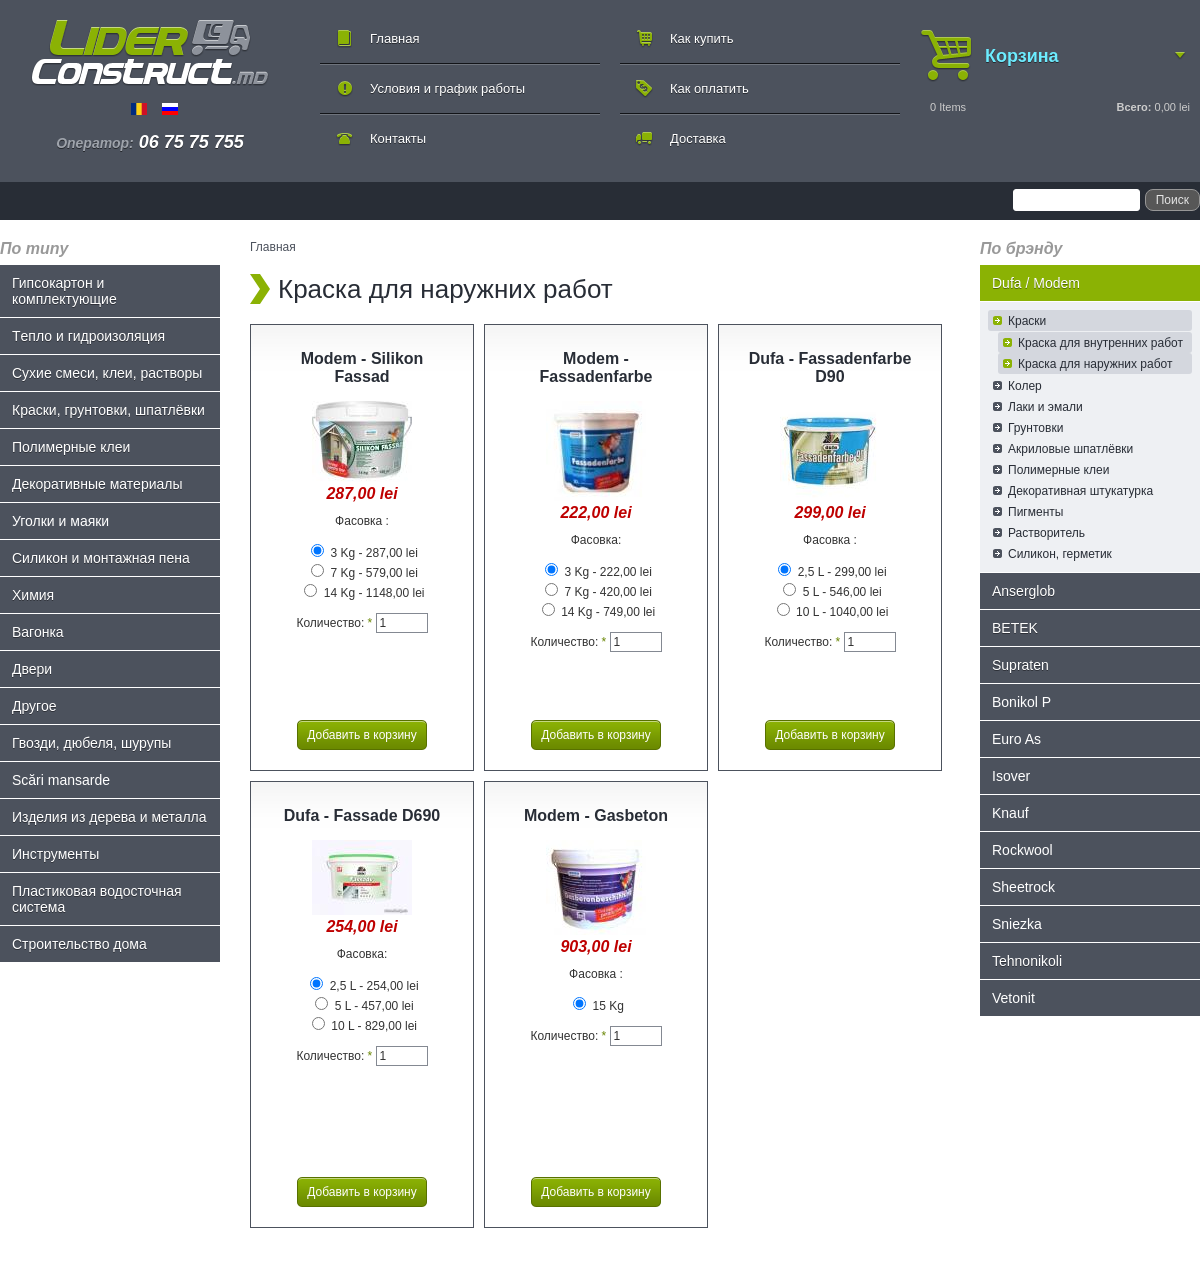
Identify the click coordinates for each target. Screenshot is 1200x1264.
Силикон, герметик (1060, 554)
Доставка (698, 138)
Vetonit (1013, 998)
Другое (34, 706)
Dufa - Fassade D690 (362, 815)
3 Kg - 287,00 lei (364, 553)
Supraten (1020, 665)
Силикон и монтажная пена (101, 558)
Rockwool (1022, 850)
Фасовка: (596, 540)
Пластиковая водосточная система (97, 899)
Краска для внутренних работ (1100, 343)
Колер (1025, 386)
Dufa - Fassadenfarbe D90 (830, 367)
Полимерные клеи (71, 447)
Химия (33, 595)
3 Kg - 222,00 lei (598, 572)
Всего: (1133, 107)
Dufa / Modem (1036, 283)
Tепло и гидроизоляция (88, 336)
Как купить (701, 38)
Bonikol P (1021, 702)
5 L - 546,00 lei (832, 592)
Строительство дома (79, 944)
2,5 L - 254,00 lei (364, 986)
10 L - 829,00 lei (364, 1026)
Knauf (1010, 813)
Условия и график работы (447, 88)
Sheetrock (1023, 887)
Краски (1027, 321)
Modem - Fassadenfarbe (596, 367)
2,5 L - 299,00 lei (832, 572)
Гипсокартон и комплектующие (64, 291)
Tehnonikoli (1027, 961)
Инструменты (55, 854)
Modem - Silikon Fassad (362, 367)
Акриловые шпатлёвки (1070, 449)
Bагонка (38, 632)
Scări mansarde (61, 780)
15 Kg (598, 1006)
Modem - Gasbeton (596, 815)
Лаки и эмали (1045, 407)
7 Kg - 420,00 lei (598, 592)
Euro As (1016, 739)
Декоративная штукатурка (1080, 491)
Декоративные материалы (97, 484)
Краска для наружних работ (1095, 364)
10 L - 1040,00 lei (833, 612)
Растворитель (1046, 533)
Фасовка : (362, 521)
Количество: (334, 623)
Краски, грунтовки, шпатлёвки (108, 410)
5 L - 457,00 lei (364, 1006)
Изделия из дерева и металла (109, 817)
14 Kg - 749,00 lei (598, 612)
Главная (394, 38)
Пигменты (1035, 512)
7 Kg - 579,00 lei (364, 573)
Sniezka (1017, 924)
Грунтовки (1035, 428)
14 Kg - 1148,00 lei (364, 593)
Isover (1011, 776)
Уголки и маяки (60, 521)
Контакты (398, 138)
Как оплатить (709, 88)
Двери (32, 669)
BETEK (1015, 628)
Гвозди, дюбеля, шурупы (91, 743)
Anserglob (1023, 591)
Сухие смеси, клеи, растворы (107, 373)
